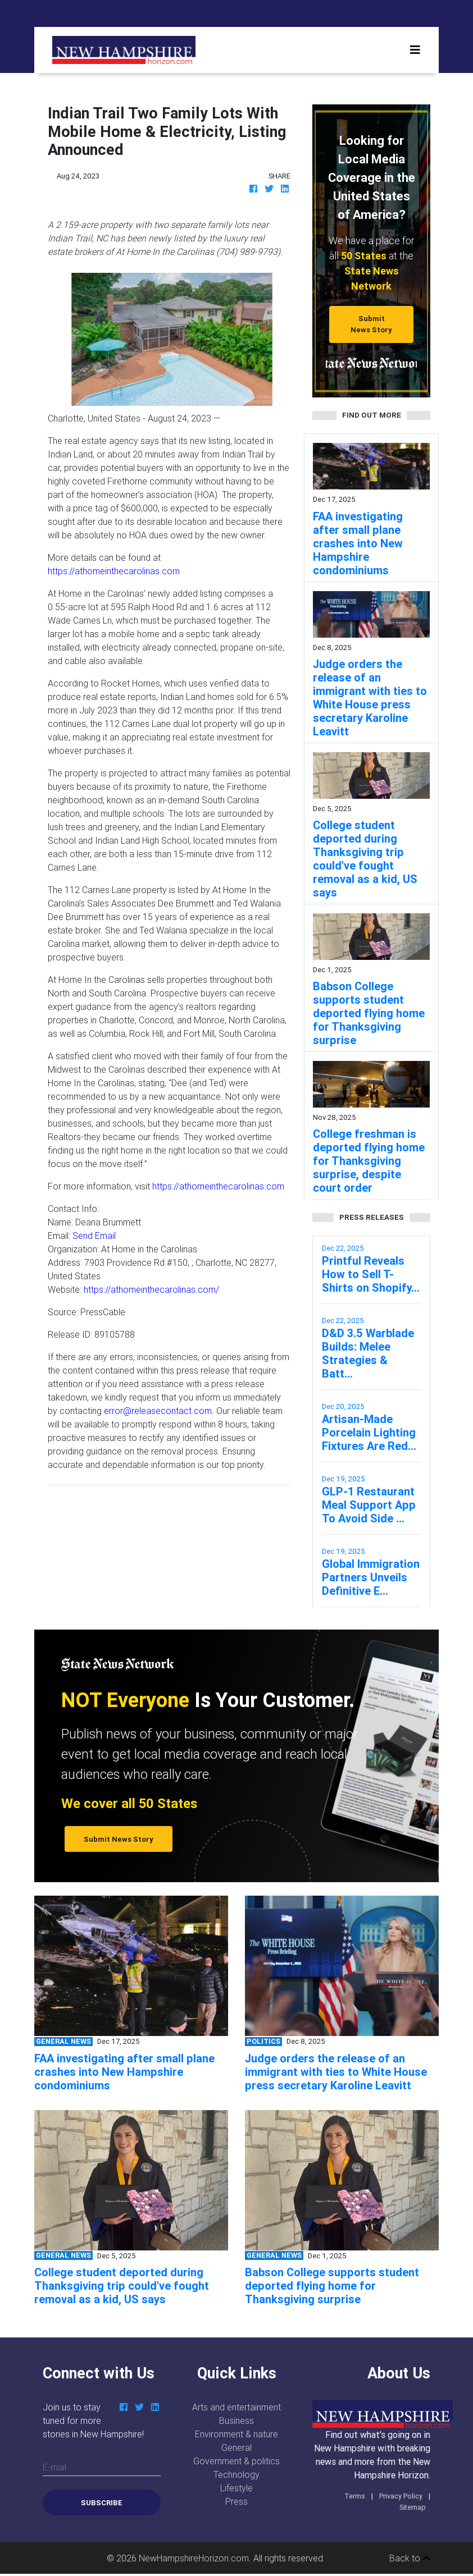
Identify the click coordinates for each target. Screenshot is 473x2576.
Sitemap (412, 2507)
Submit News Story (371, 324)
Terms (354, 2496)
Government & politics (236, 2461)
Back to (409, 2558)
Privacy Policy (400, 2496)
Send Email (94, 1235)
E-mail (54, 2467)
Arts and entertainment (236, 2407)
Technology (236, 2474)
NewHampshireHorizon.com (194, 2558)
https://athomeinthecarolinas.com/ (151, 1289)
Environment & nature (236, 2434)
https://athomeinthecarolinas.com (114, 570)
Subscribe (101, 2503)
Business (236, 2420)
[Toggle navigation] (415, 50)
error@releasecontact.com (158, 1410)
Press (236, 2501)
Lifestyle (236, 2487)
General (236, 2447)
